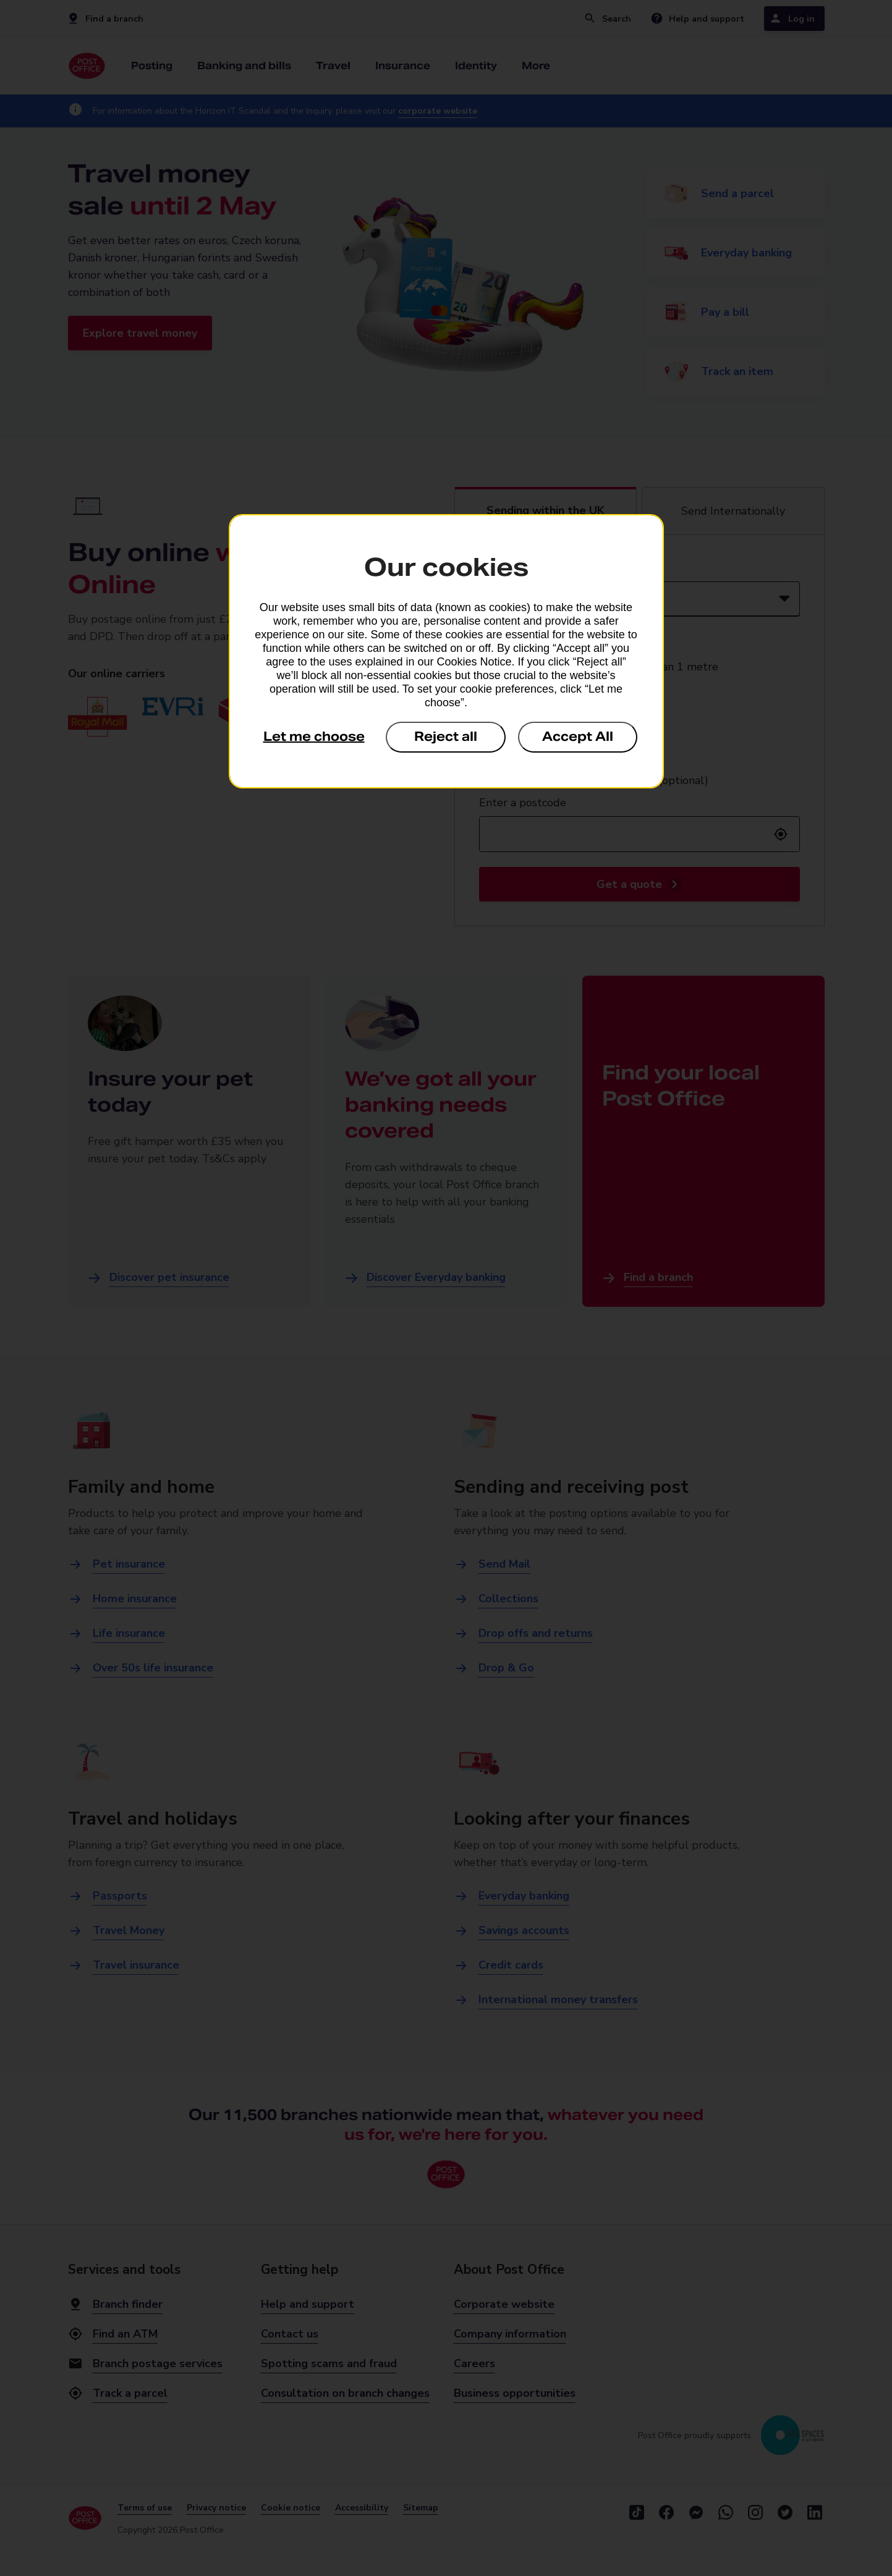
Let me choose (314, 736)
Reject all (445, 736)
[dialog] (446, 651)
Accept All (577, 736)
